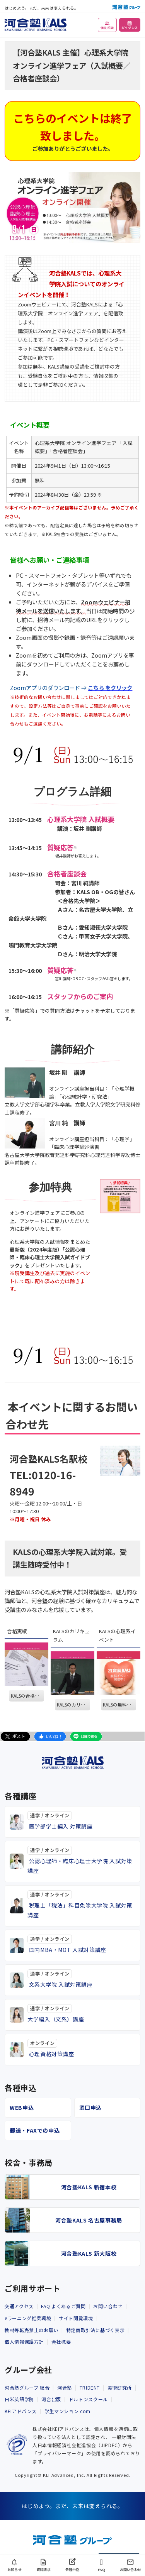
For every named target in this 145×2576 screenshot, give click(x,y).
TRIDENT (90, 2387)
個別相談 (107, 27)
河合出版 (51, 2399)
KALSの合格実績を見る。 (27, 1696)
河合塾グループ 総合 (27, 2387)
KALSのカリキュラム (73, 1705)
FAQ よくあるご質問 (63, 2306)
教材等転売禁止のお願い (31, 2330)
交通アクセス (19, 2306)
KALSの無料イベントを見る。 (119, 1705)
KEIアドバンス (21, 2411)
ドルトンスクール (88, 2399)
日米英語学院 (19, 2399)
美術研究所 (119, 2387)
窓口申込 (90, 2107)
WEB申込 (22, 2107)
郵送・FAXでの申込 (35, 2130)
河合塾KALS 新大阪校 (89, 2253)
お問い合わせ (108, 2306)
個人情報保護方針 (24, 2341)
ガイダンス (129, 27)
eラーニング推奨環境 (28, 2318)
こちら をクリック (110, 687)
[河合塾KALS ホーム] (36, 23)
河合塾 (64, 2387)
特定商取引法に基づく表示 (95, 2330)
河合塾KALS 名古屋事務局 (88, 2220)
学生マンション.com (67, 2411)
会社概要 (61, 2341)
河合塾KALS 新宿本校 (89, 2187)
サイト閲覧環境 (76, 2318)
